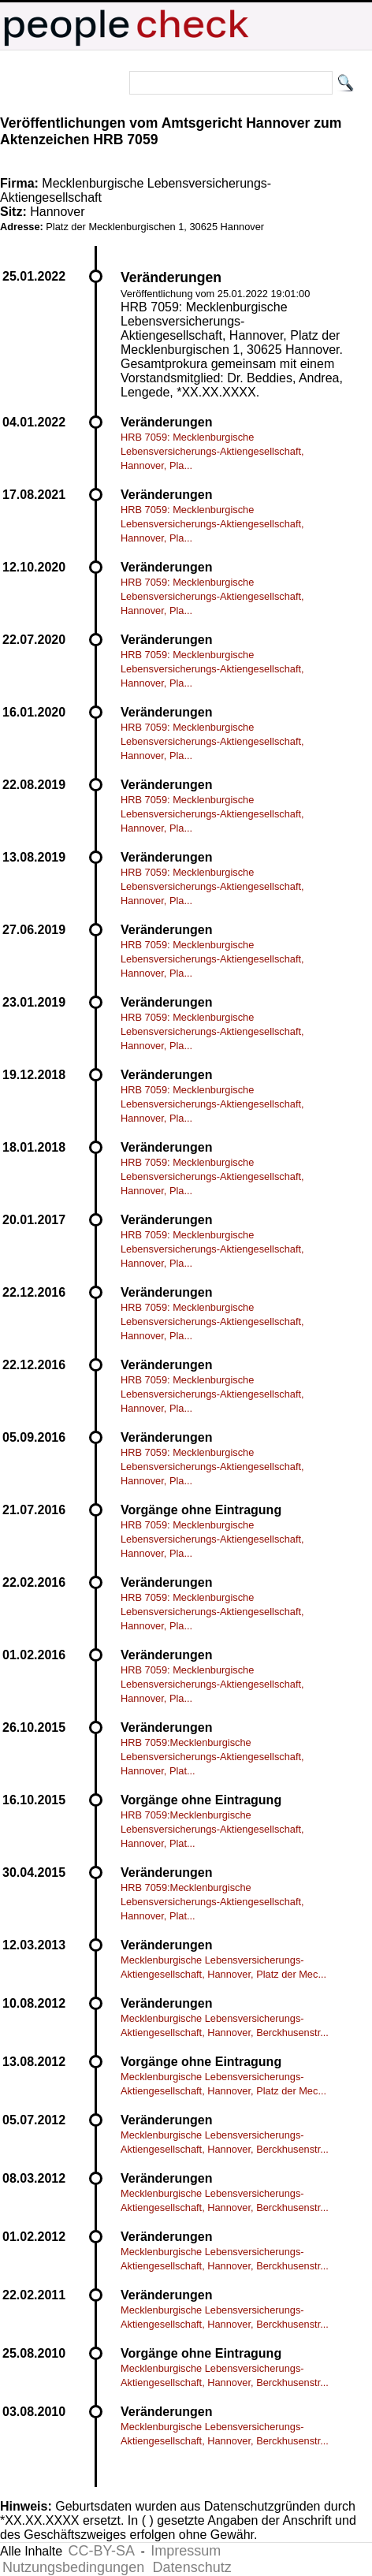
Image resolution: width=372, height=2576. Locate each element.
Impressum (186, 2551)
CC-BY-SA (102, 2551)
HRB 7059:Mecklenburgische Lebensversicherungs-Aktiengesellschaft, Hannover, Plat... (212, 1757)
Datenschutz (192, 2567)
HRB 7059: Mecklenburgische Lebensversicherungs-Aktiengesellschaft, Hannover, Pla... (212, 451)
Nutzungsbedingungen (73, 2567)
